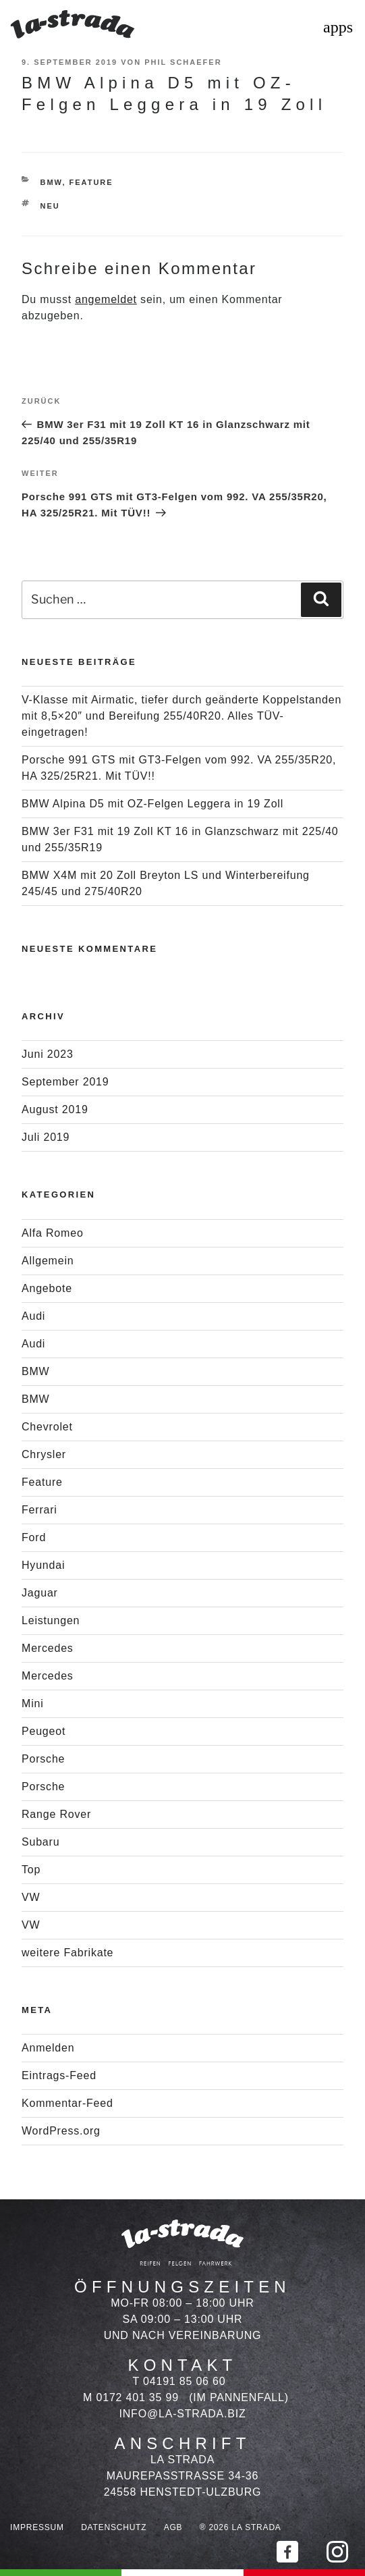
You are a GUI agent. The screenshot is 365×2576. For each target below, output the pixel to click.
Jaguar (40, 1593)
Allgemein (48, 1260)
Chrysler (44, 1454)
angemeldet (106, 299)
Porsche (43, 1759)
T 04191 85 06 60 (179, 2381)
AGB (173, 2527)
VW (31, 1897)
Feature (91, 182)
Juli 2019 (45, 1137)
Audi (33, 1316)
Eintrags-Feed (59, 2075)
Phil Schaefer (182, 62)
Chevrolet (47, 1426)
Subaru (40, 1842)
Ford (34, 1537)
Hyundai (43, 1565)
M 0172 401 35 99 (131, 2397)
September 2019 (65, 1082)
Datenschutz (113, 2527)
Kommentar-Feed (67, 2103)
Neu (50, 206)
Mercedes (48, 1648)
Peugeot (43, 1731)
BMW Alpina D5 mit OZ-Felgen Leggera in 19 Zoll (152, 803)
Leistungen (51, 1620)
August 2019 (55, 1109)
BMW (51, 182)
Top (31, 1869)
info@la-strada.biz (182, 2413)
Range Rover (56, 1814)
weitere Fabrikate (67, 1952)
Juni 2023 (48, 1054)
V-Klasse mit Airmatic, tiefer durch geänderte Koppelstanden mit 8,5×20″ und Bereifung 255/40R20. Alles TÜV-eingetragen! (181, 716)
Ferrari (39, 1509)
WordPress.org (61, 2131)
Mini (33, 1703)
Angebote (47, 1288)
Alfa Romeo (53, 1233)
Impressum (37, 2527)
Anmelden (48, 2048)
